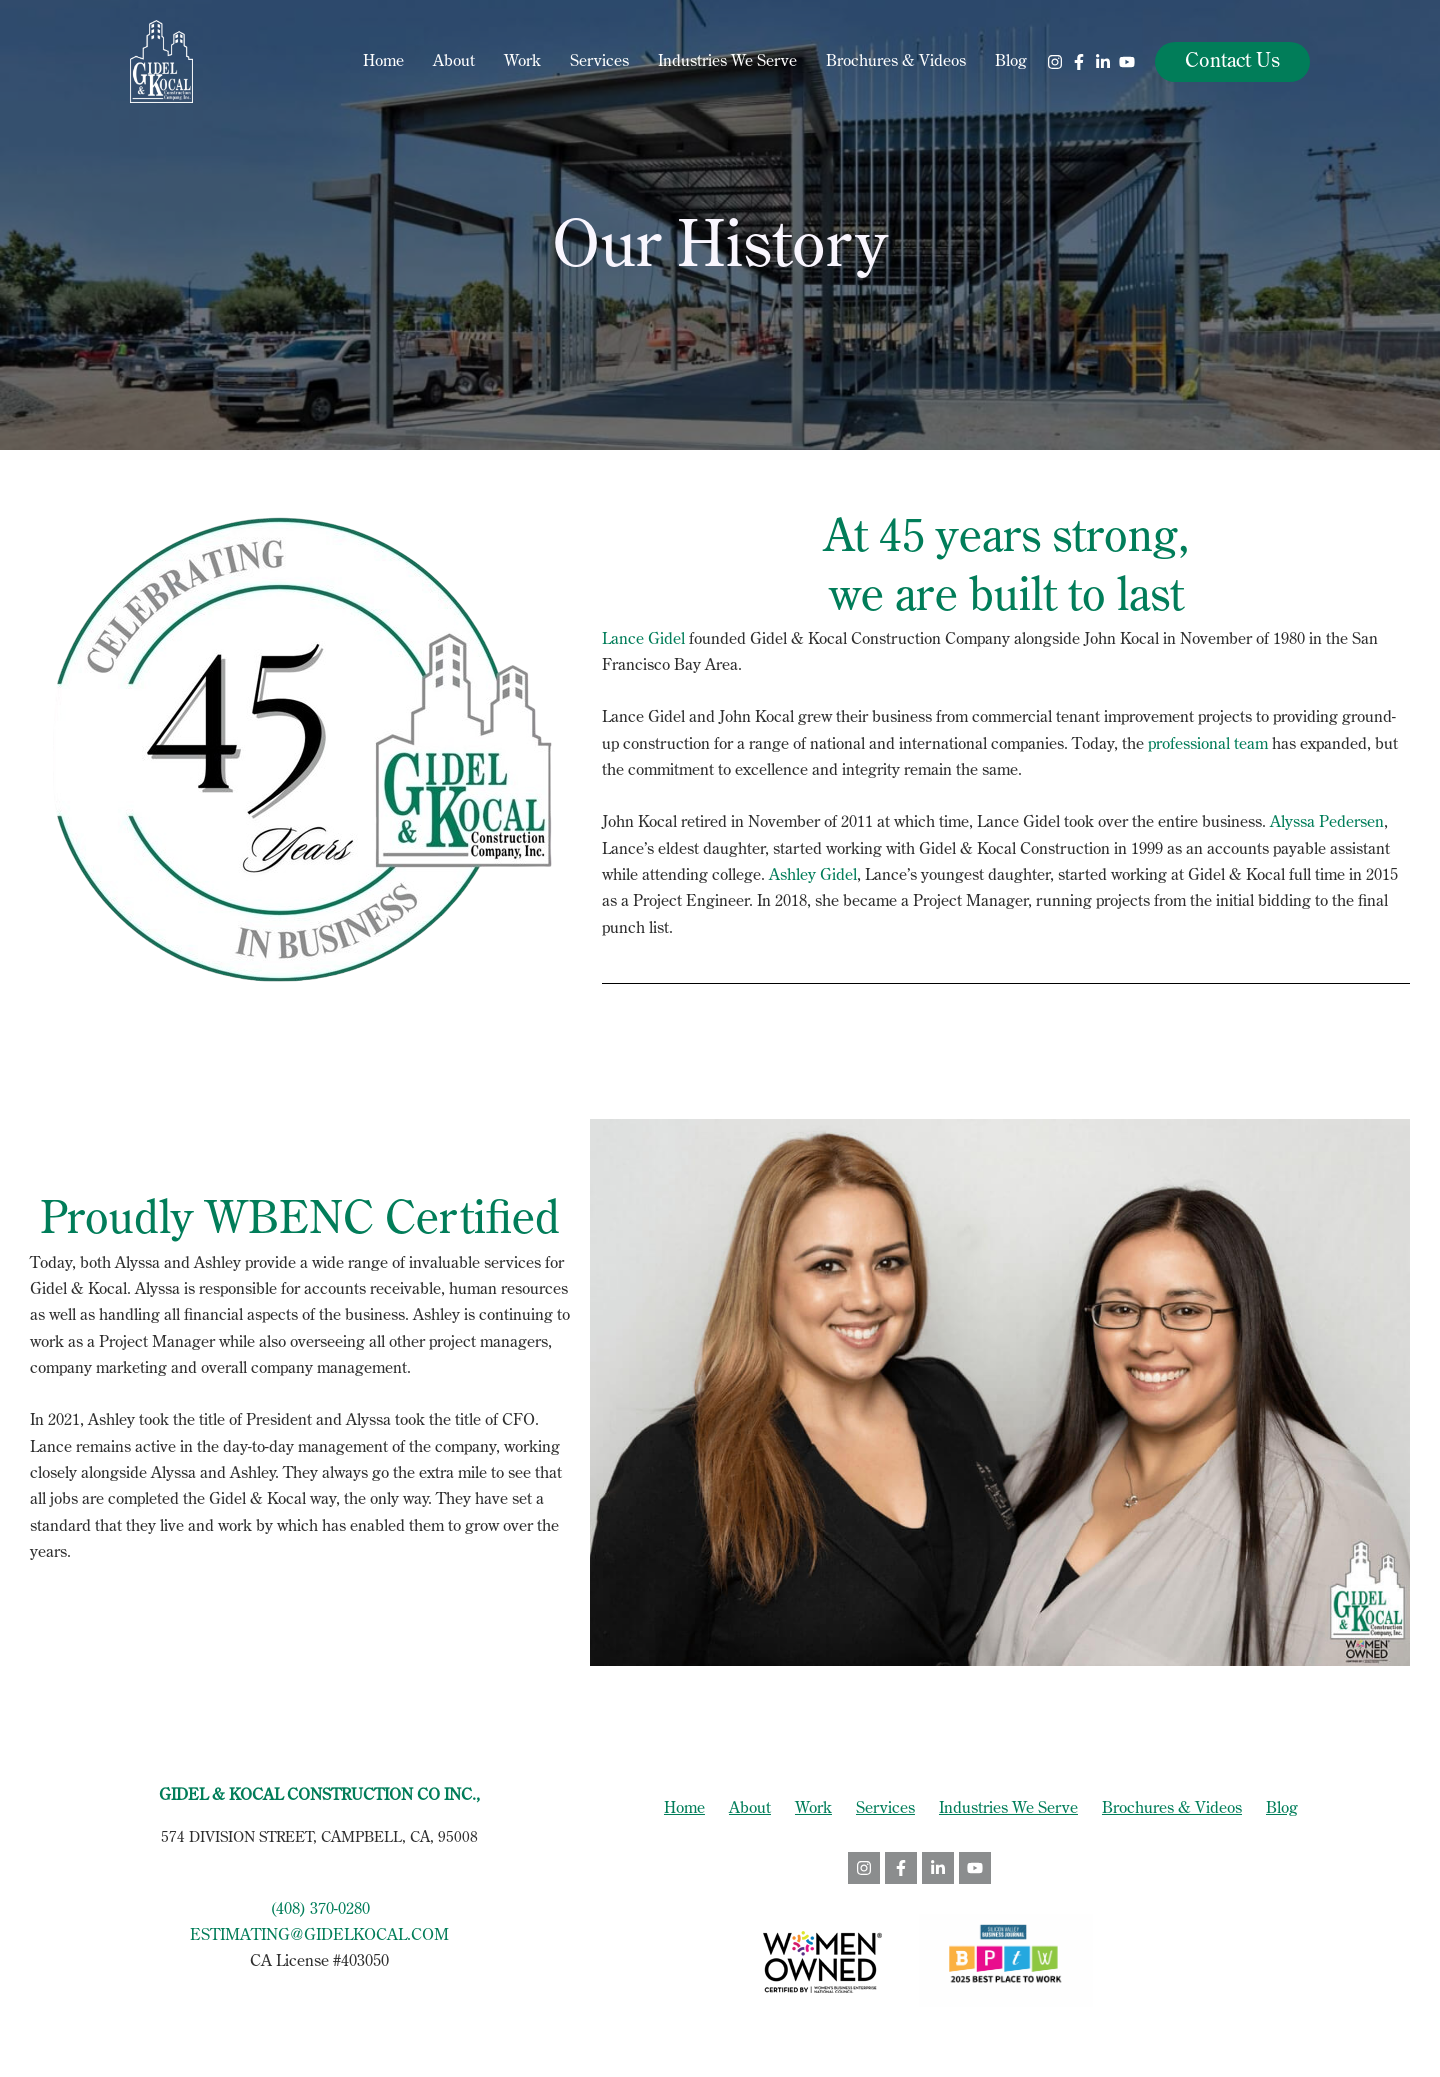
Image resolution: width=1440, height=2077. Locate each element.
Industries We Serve (727, 62)
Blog (1011, 62)
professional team (1208, 745)
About (454, 62)
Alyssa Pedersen (1327, 823)
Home (383, 62)
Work (522, 62)
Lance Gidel (643, 640)
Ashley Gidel (813, 876)
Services (599, 62)
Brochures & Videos (896, 62)
